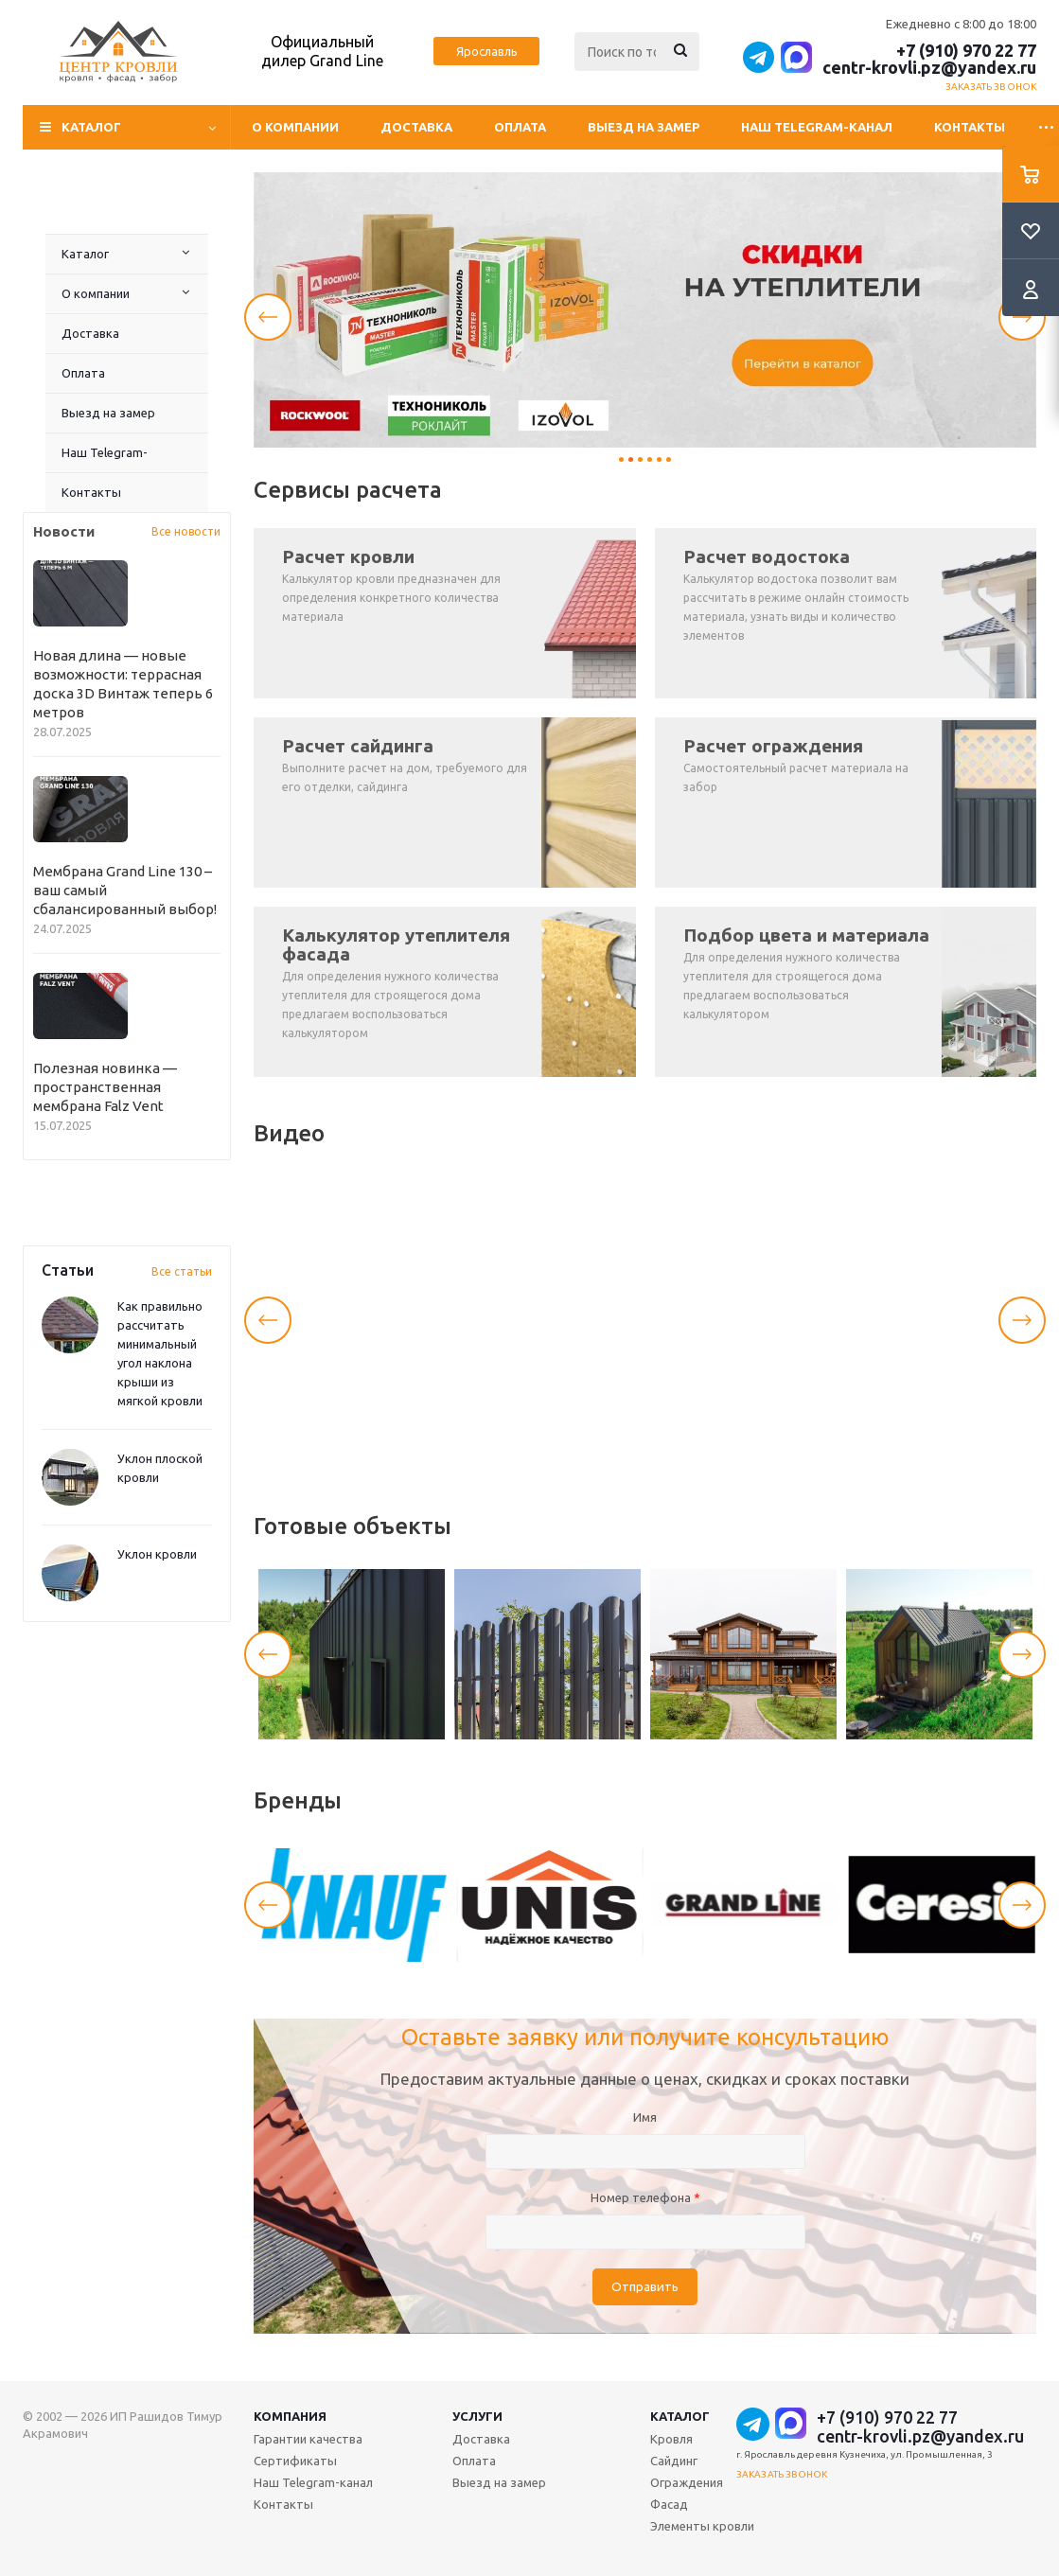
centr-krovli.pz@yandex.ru (929, 67)
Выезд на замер (643, 126)
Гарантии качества (308, 2438)
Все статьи (181, 1271)
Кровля (671, 2438)
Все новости (186, 531)
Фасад (669, 2504)
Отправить (645, 2287)
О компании (295, 126)
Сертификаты (295, 2460)
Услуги (477, 2416)
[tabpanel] (645, 310)
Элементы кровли (702, 2525)
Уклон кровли (157, 1554)
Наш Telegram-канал (816, 126)
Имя (645, 2117)
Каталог (85, 253)
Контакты (969, 126)
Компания (290, 2416)
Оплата (520, 126)
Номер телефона (645, 2197)
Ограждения (686, 2482)
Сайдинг (673, 2460)
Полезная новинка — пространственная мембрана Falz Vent (105, 1087)
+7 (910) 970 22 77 (966, 50)
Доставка (416, 126)
